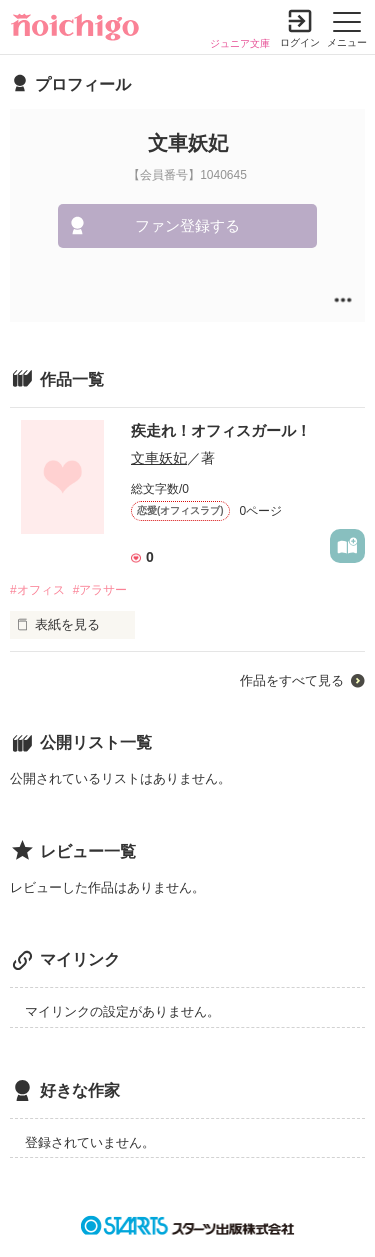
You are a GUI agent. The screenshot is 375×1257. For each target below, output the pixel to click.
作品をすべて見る (292, 680)
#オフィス (37, 590)
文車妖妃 (159, 458)
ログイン (300, 42)
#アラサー (100, 590)
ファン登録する (187, 225)
